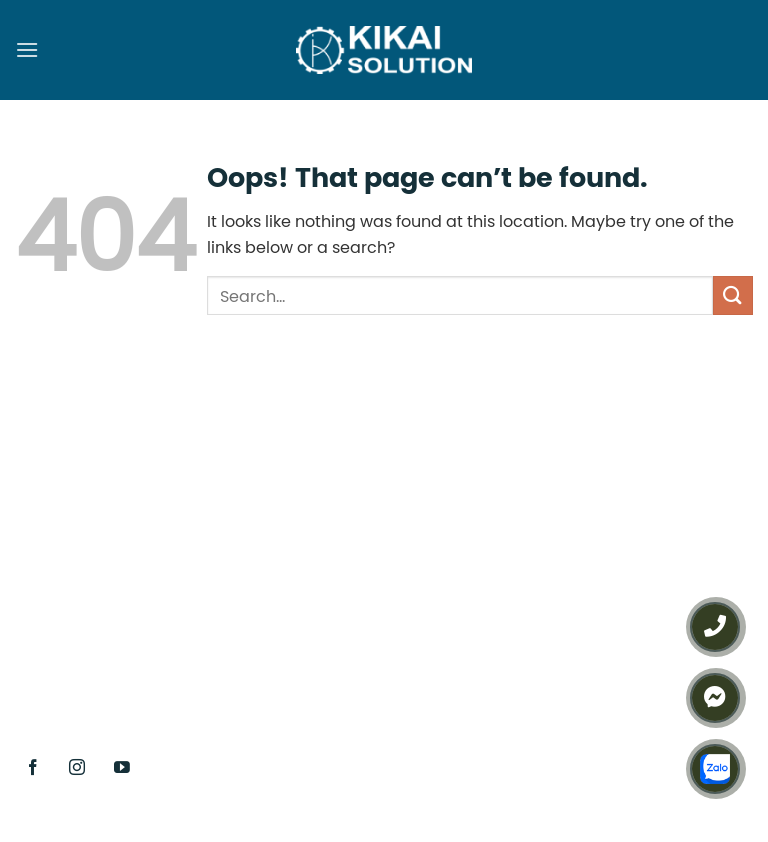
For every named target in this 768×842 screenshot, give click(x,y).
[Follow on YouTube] (122, 767)
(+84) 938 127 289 (397, 548)
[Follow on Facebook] (33, 767)
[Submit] (733, 295)
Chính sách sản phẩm (614, 566)
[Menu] (27, 49)
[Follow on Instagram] (77, 767)
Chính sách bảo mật (608, 642)
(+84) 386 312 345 (340, 611)
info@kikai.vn (401, 648)
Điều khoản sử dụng (605, 604)
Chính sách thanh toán (617, 679)
